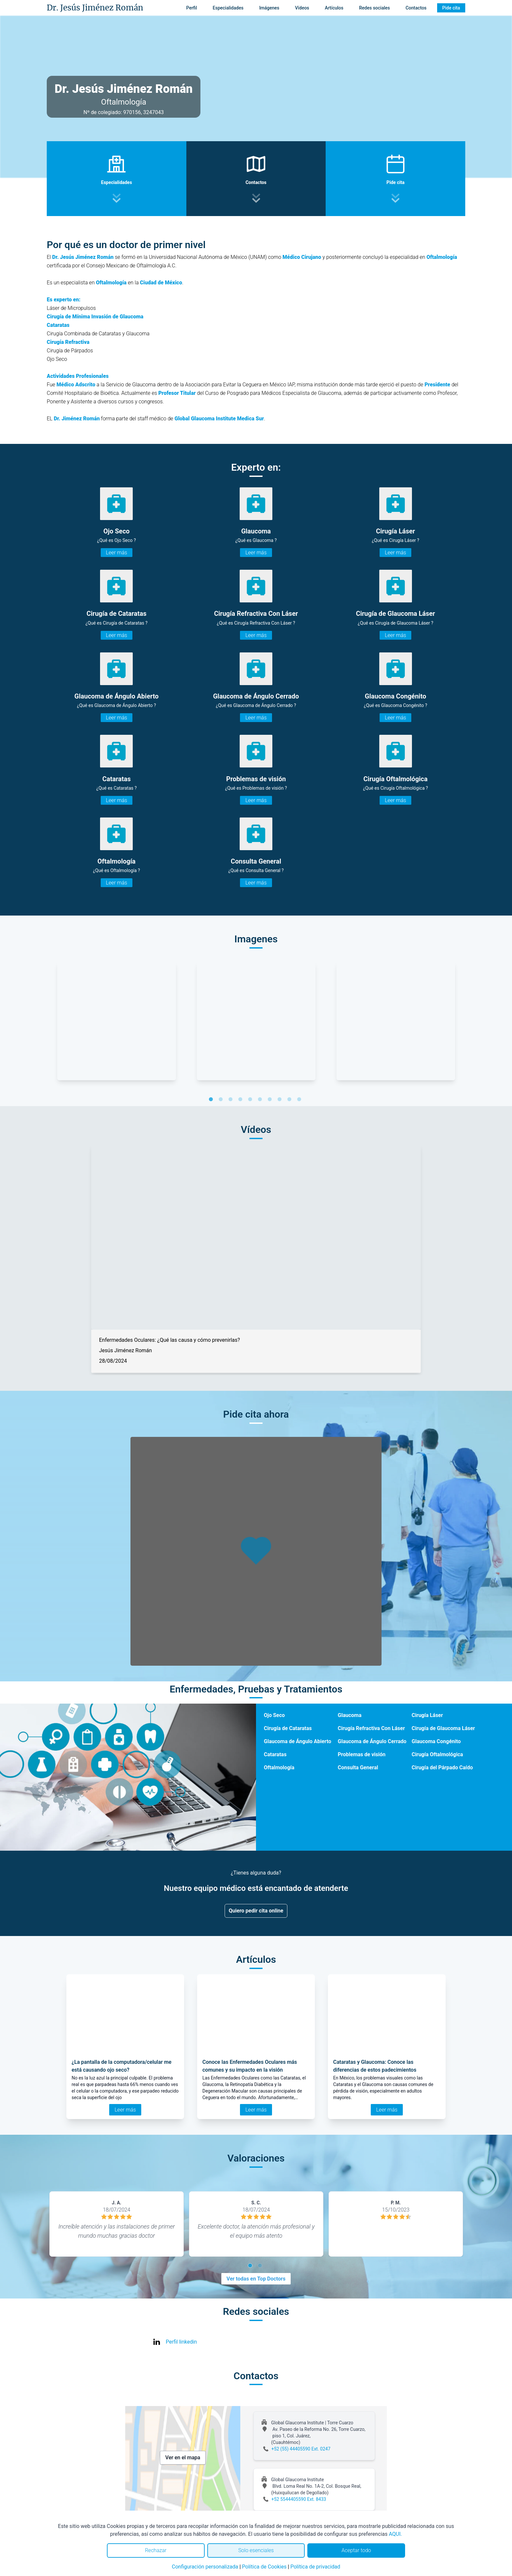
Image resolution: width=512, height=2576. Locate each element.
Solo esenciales (256, 2550)
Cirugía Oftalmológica (437, 1754)
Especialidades (228, 7)
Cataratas (275, 1754)
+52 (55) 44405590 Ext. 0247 (301, 2448)
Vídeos (302, 7)
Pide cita (451, 7)
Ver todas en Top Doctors (256, 2279)
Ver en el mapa (182, 2457)
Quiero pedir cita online (256, 1911)
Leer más (116, 552)
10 (300, 1100)
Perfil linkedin (181, 2342)
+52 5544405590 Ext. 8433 (298, 2499)
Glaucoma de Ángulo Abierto (297, 1741)
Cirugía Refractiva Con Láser (371, 1728)
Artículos (334, 7)
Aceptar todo (356, 2550)
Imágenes (269, 7)
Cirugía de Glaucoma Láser (443, 1728)
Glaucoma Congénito (436, 1741)
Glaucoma (349, 1715)
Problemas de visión (361, 1754)
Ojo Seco (274, 1715)
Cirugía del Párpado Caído (442, 1767)
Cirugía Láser (427, 1715)
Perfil (191, 7)
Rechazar (155, 2550)
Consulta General (358, 1767)
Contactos (415, 7)
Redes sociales (374, 7)
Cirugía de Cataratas (288, 1728)
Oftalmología (279, 1767)
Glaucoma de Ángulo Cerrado (372, 1741)
